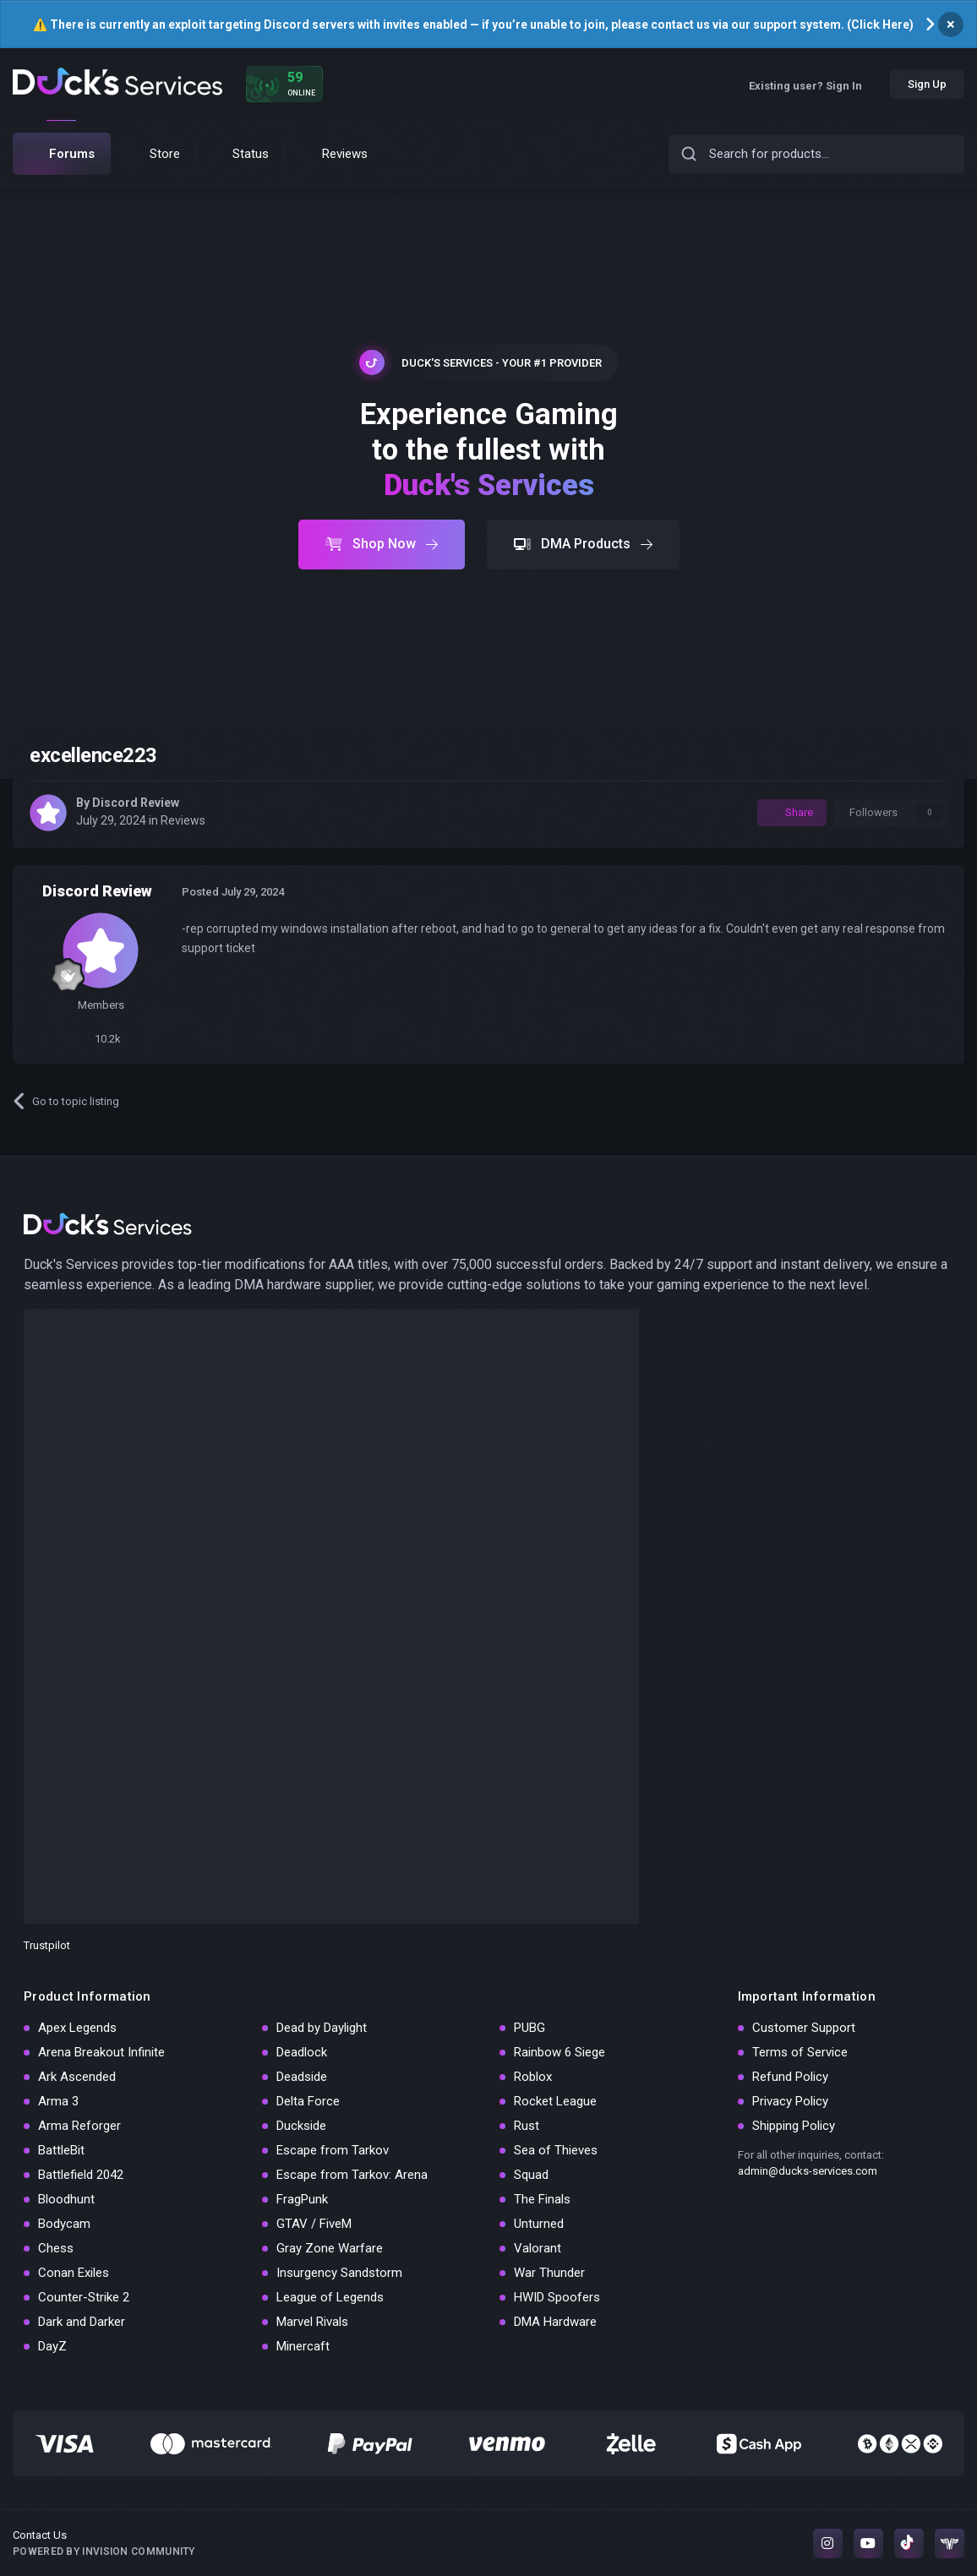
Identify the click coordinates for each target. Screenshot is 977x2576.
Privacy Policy (790, 2101)
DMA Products (583, 544)
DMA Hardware (555, 2321)
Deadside (301, 2076)
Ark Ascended (77, 2076)
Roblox (533, 2076)
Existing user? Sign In (812, 85)
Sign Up (927, 84)
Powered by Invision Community (104, 2551)
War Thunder (549, 2272)
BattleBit (61, 2150)
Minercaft (303, 2346)
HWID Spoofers (557, 2297)
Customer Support (803, 2027)
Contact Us (40, 2535)
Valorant (537, 2248)
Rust (526, 2125)
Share (792, 812)
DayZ (52, 2346)
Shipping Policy (793, 2125)
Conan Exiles (73, 2272)
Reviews (183, 820)
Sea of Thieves (556, 2150)
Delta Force (308, 2101)
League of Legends (330, 2297)
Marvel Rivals (312, 2321)
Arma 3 (58, 2101)
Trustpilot (47, 1945)
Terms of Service (800, 2052)
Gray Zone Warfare (329, 2248)
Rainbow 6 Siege (559, 2052)
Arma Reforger (79, 2125)
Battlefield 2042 (80, 2174)
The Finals (542, 2199)
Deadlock (301, 2052)
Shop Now (381, 544)
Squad (531, 2174)
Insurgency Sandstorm (339, 2272)
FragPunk (302, 2199)
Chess (56, 2248)
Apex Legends (77, 2027)
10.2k (101, 1038)
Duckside (301, 2125)
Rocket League (555, 2101)
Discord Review (135, 802)
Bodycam (64, 2223)
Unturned (539, 2223)
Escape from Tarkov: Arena (352, 2174)
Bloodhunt (66, 2199)
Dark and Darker (81, 2321)
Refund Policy (790, 2076)
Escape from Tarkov (332, 2150)
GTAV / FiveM (314, 2223)
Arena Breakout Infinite (101, 2052)
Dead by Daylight (321, 2027)
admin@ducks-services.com (807, 2171)
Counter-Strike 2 (83, 2297)
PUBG (529, 2027)
